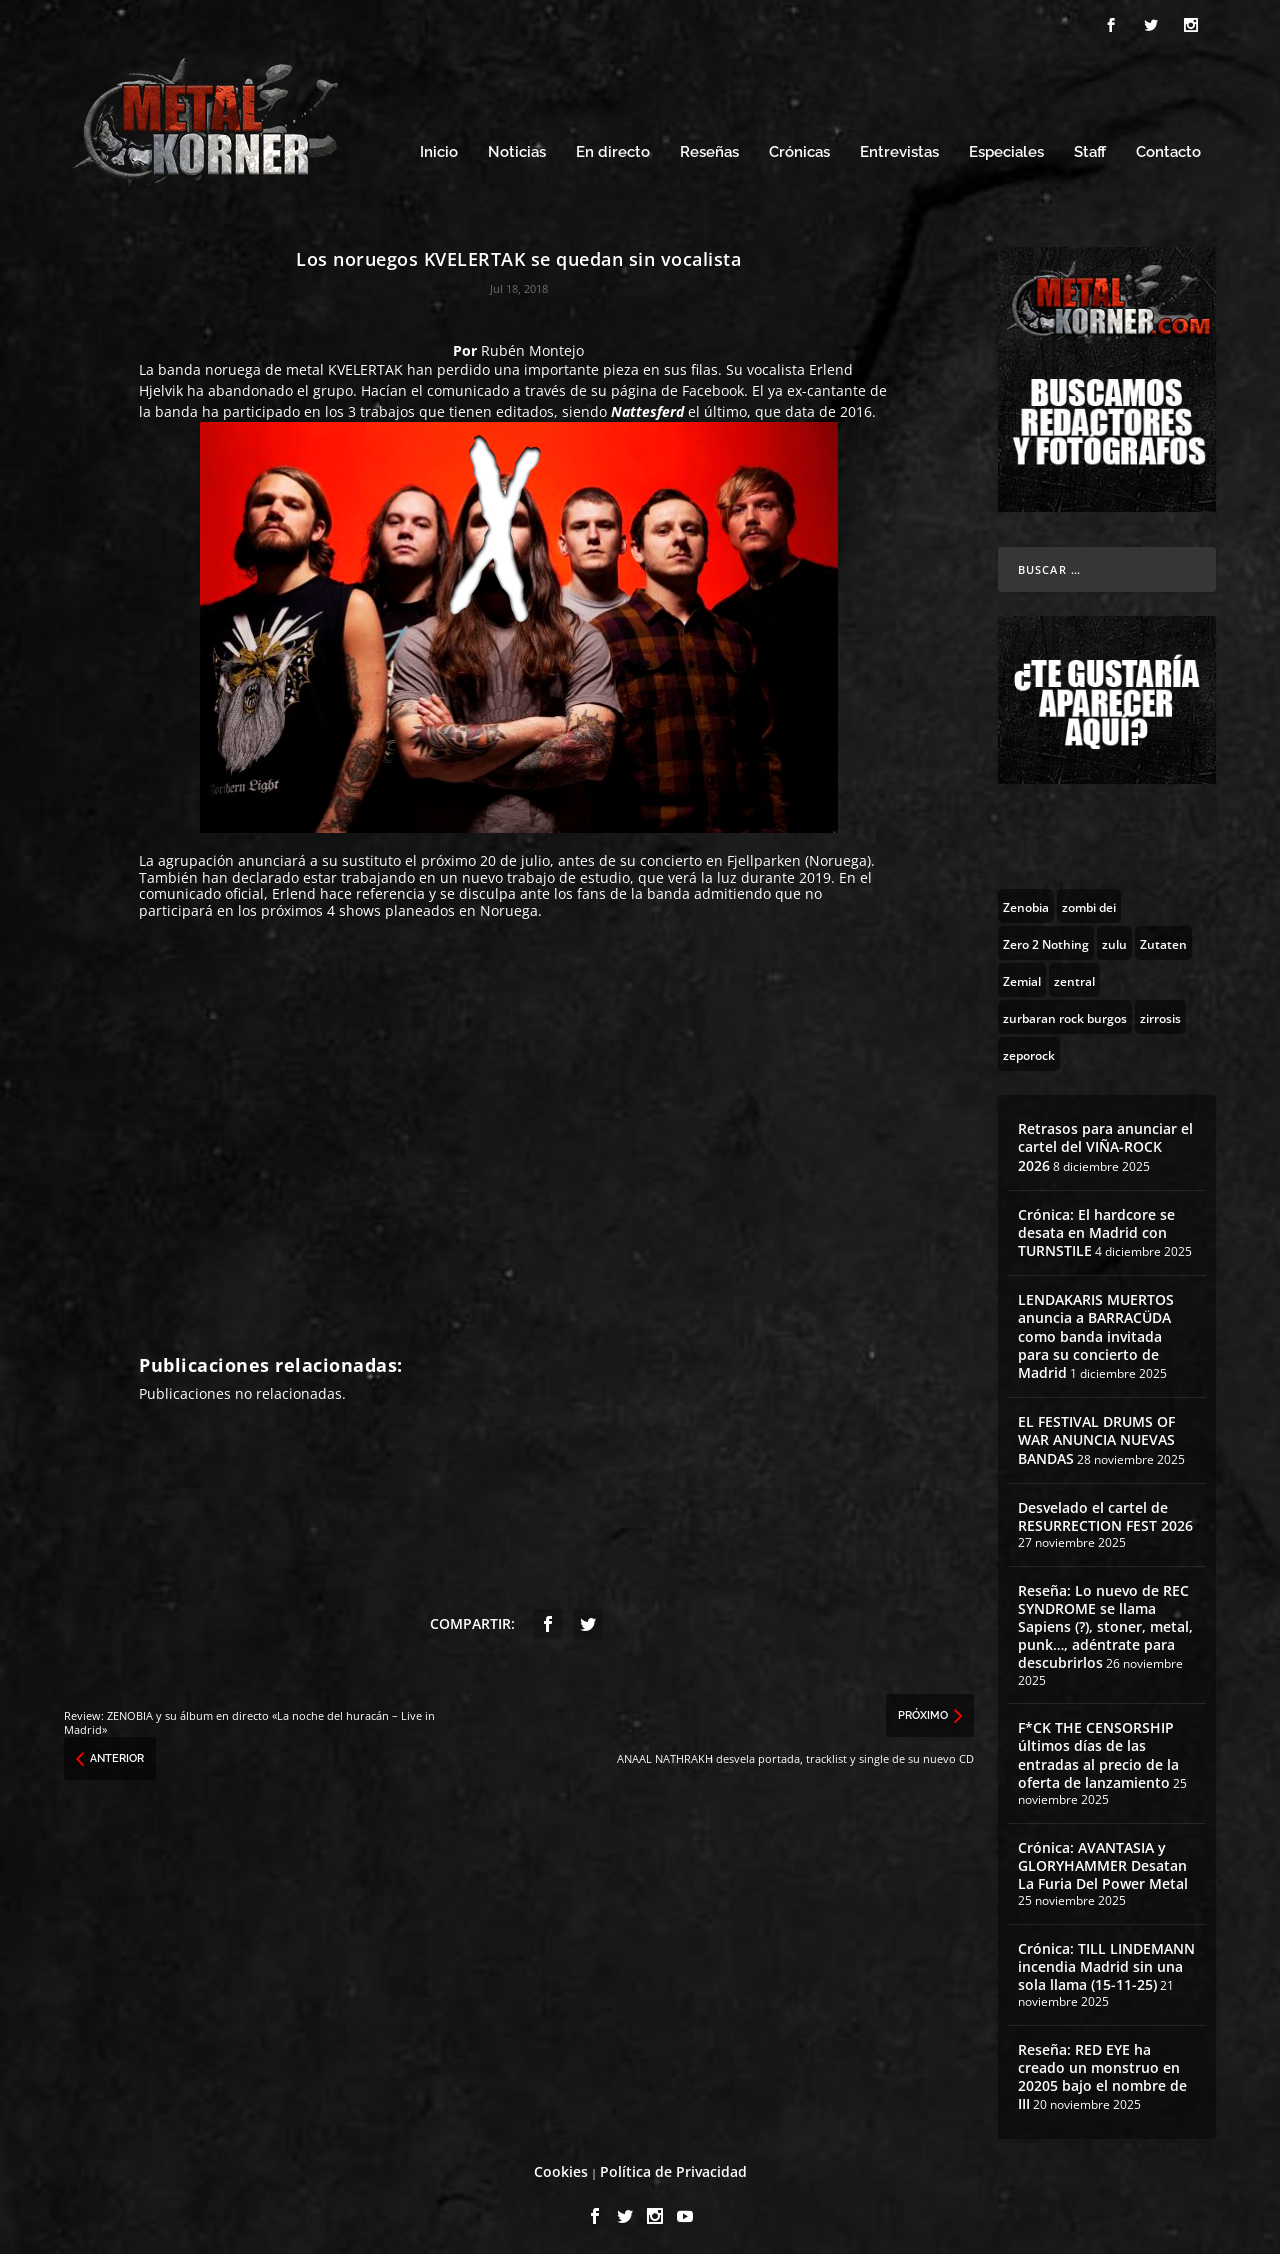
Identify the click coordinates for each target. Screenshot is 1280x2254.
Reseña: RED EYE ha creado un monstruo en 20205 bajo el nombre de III (1102, 2071)
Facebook (713, 385)
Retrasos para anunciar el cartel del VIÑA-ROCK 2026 (1105, 1140)
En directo (613, 147)
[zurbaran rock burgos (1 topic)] (1065, 1011)
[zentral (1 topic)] (1074, 974)
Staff (1090, 147)
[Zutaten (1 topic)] (1163, 937)
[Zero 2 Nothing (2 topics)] (1046, 937)
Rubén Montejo (532, 344)
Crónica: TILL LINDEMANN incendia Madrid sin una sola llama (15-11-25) (1106, 1960)
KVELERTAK (365, 364)
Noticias (517, 147)
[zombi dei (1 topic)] (1089, 900)
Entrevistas (899, 147)
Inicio (439, 147)
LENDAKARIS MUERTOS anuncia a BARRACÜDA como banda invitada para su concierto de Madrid (1096, 1331)
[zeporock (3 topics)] (1029, 1048)
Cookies (561, 2165)
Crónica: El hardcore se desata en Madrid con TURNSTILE (1096, 1226)
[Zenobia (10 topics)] (1026, 900)
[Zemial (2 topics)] (1022, 974)
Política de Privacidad (673, 2165)
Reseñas (709, 147)
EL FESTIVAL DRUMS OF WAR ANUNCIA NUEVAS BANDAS (1096, 1434)
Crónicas (799, 147)
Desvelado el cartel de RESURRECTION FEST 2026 (1105, 1510)
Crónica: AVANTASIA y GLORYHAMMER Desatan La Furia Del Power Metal (1103, 1859)
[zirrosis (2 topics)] (1160, 1011)
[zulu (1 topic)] (1114, 937)
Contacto (1168, 147)
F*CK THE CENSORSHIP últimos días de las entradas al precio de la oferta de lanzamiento (1098, 1750)
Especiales (1006, 147)
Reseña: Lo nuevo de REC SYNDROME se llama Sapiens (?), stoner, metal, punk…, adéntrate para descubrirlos (1105, 1621)
